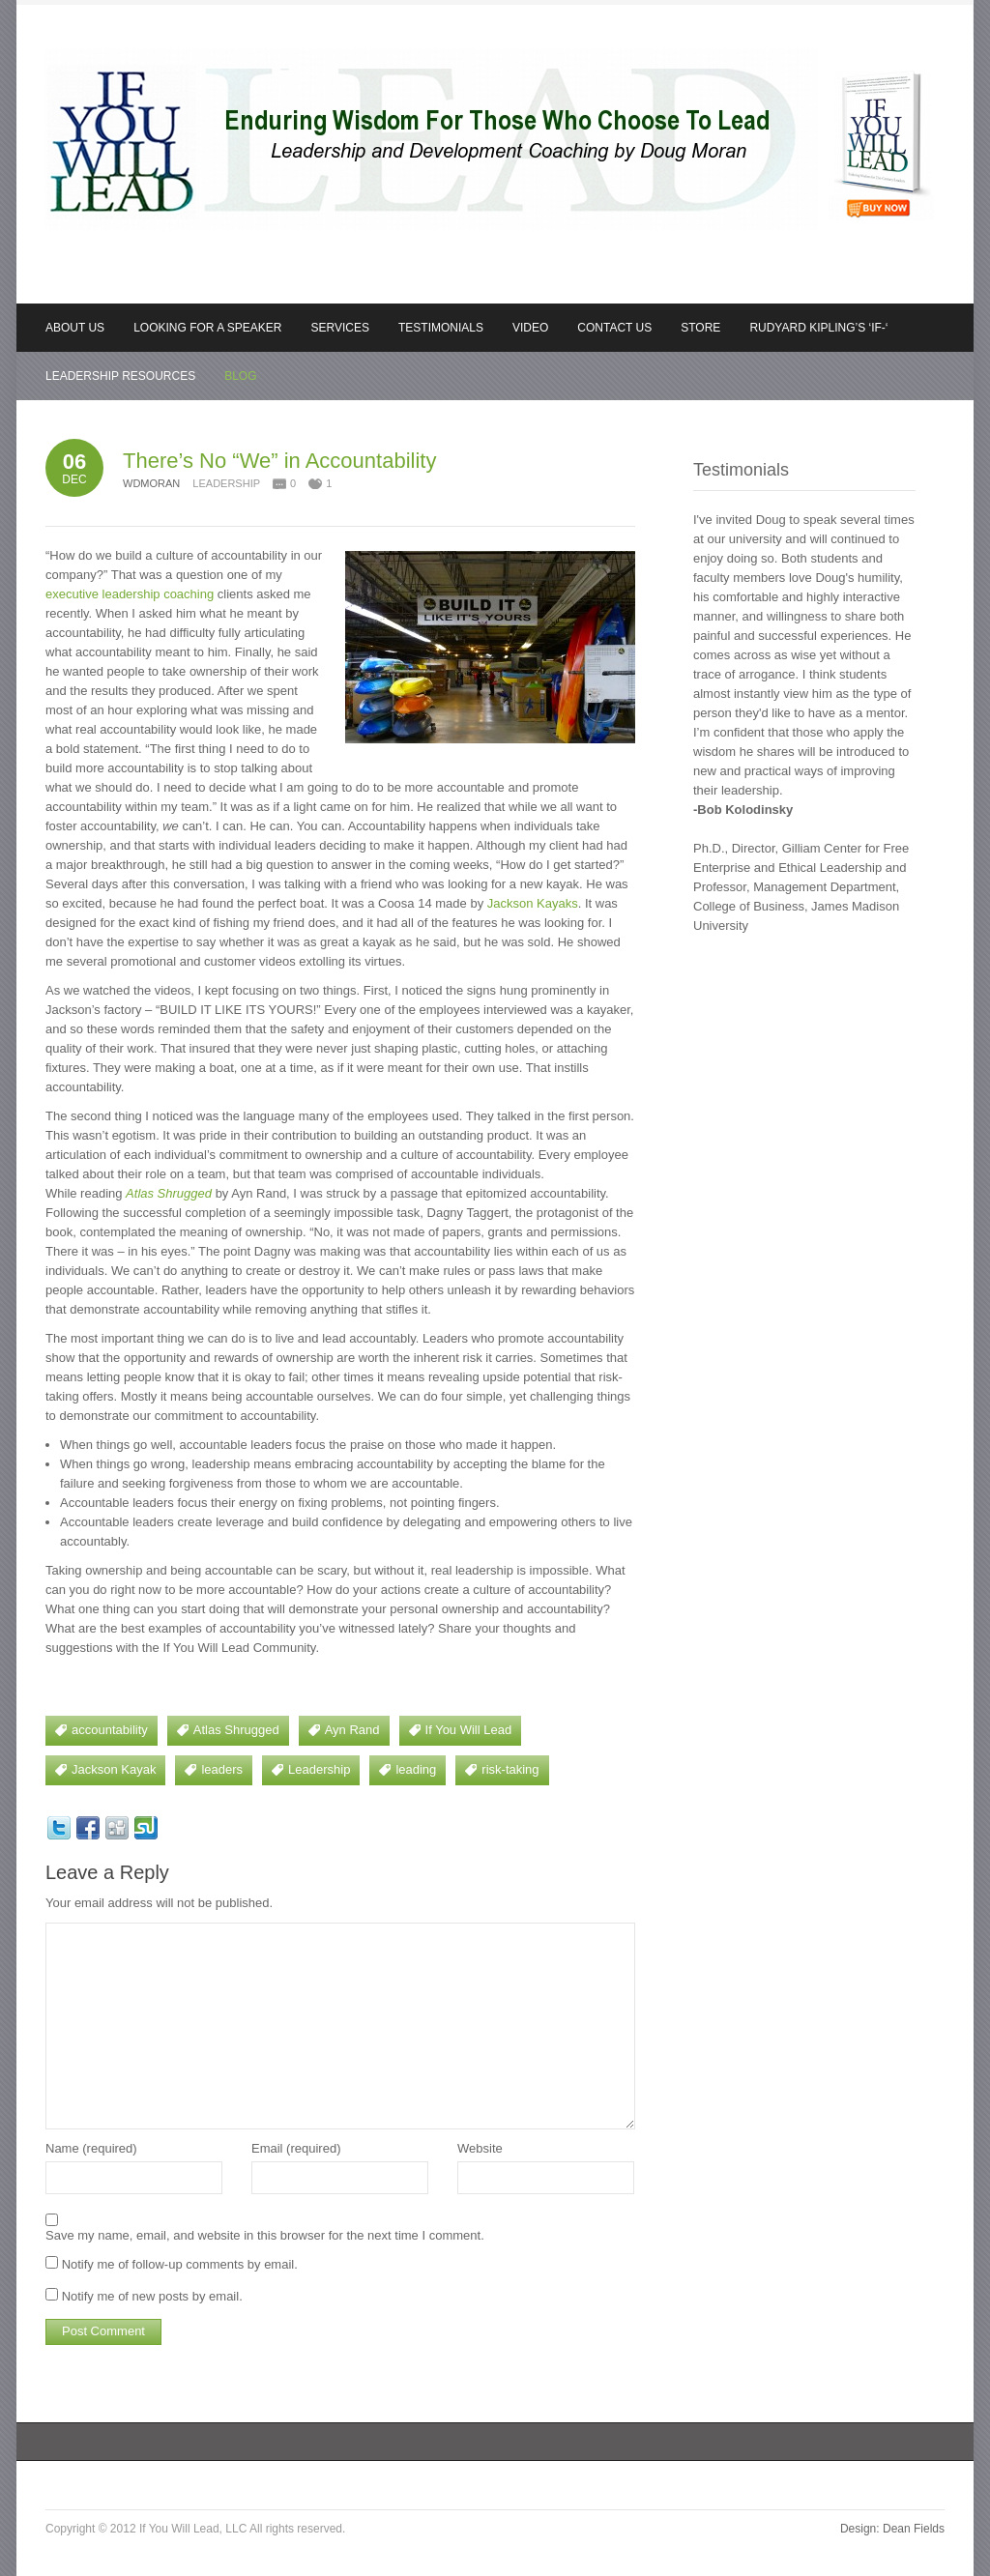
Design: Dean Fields (892, 2528)
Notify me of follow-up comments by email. (180, 2264)
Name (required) (91, 2148)
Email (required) (295, 2148)
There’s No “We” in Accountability (279, 461)
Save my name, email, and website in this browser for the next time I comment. (264, 2235)
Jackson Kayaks (532, 903)
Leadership (226, 483)
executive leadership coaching (129, 594)
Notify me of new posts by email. (152, 2296)
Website (480, 2148)
